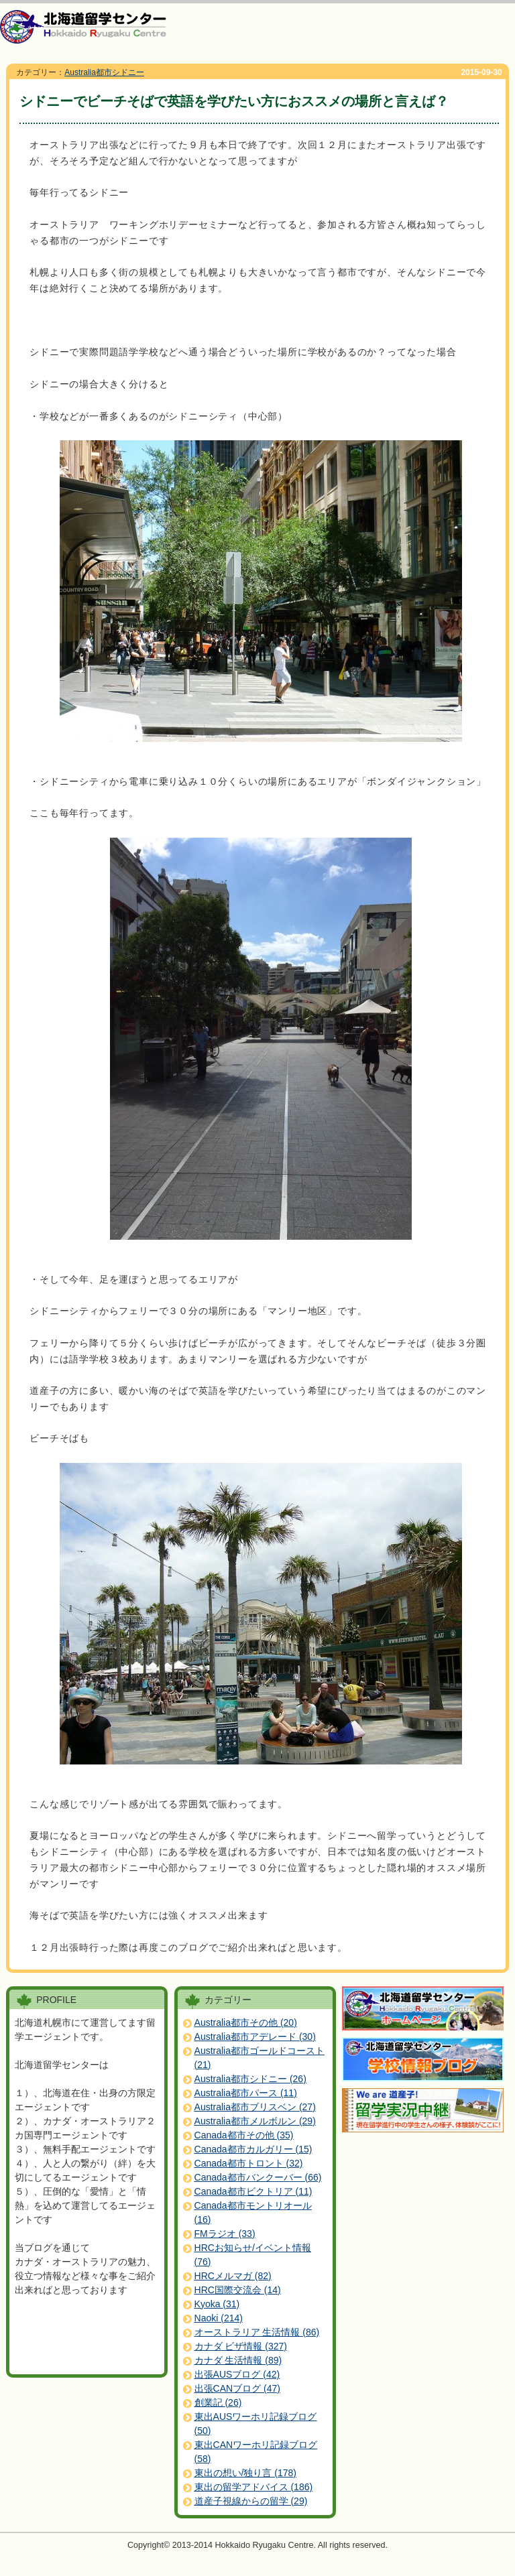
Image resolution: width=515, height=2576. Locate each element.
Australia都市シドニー (104, 72)
